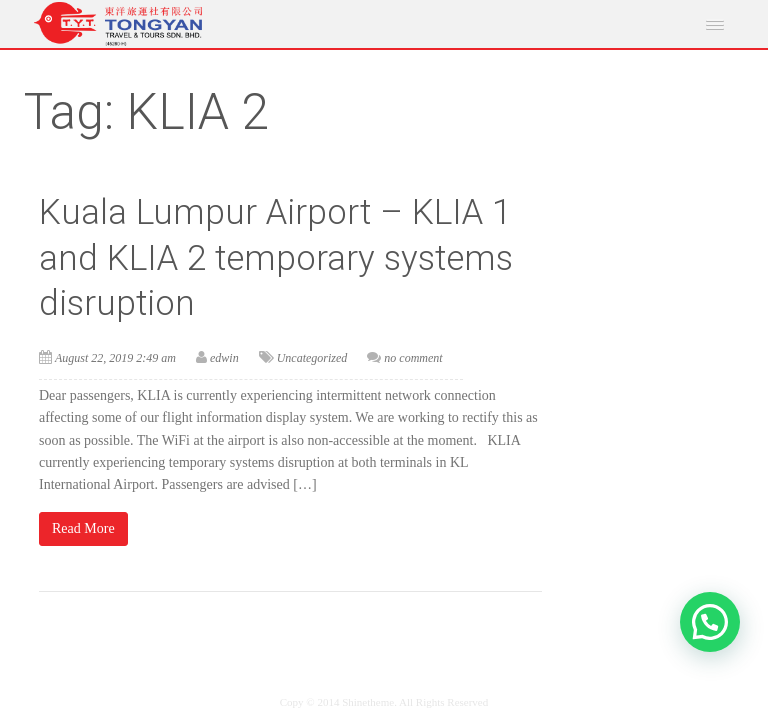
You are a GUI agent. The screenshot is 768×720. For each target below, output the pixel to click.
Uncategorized (312, 358)
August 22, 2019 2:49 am (115, 358)
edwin (224, 358)
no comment (413, 358)
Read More (83, 528)
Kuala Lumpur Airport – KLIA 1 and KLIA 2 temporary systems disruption (276, 258)
